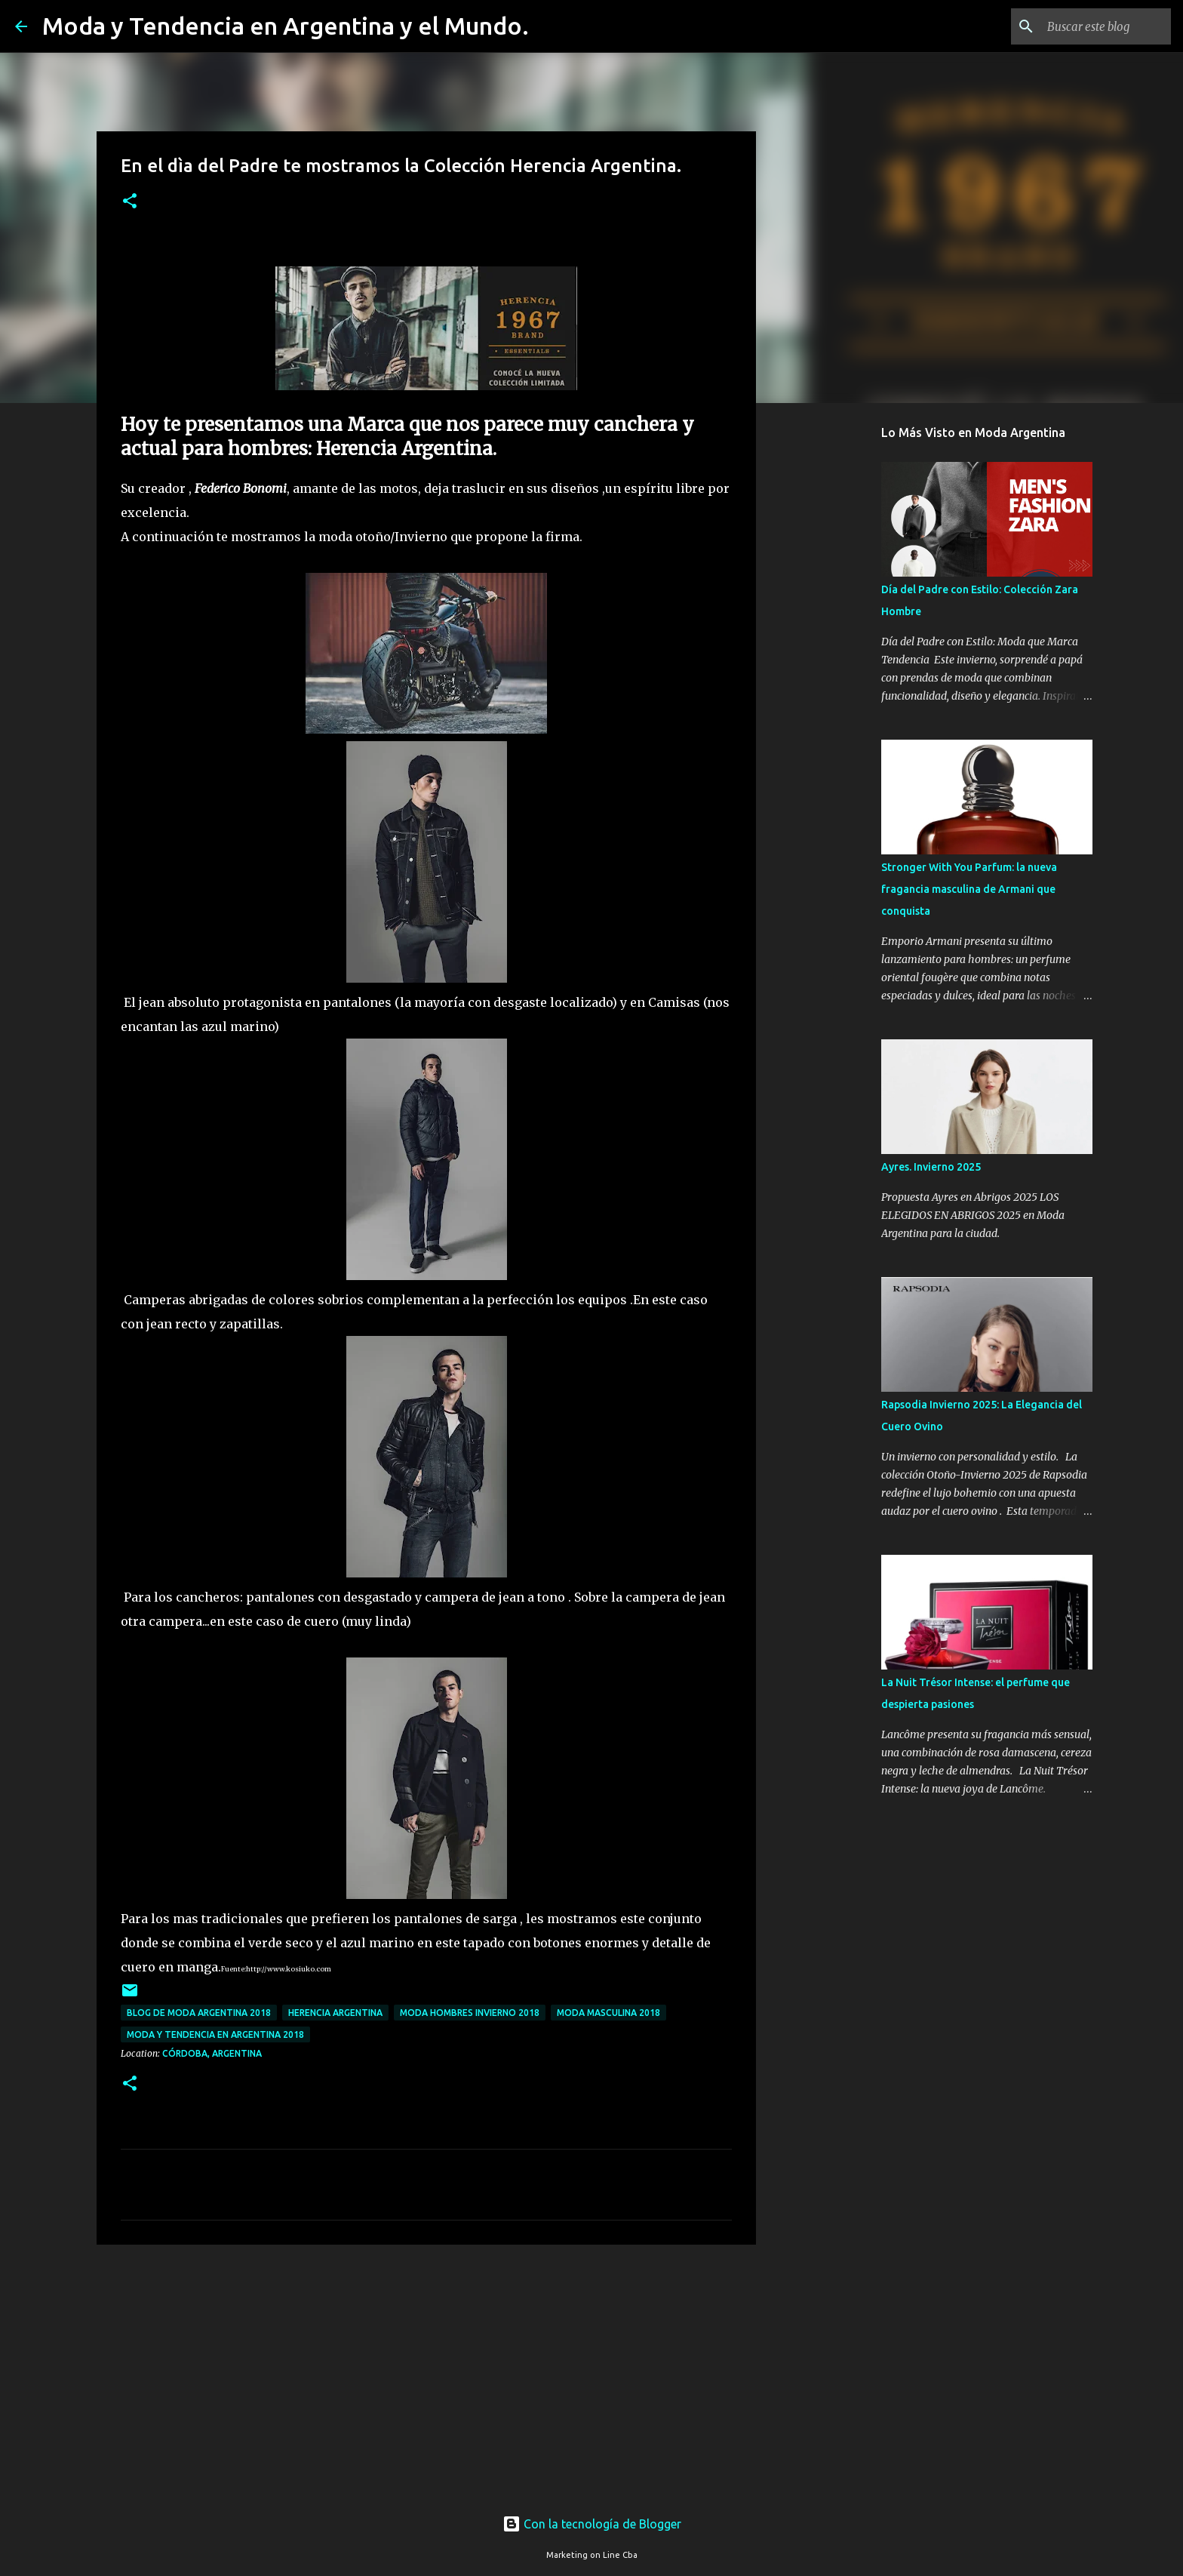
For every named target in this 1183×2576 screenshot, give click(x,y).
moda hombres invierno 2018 (469, 2012)
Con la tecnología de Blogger (591, 2524)
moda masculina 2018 (608, 2012)
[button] (130, 202)
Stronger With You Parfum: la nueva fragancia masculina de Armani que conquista (969, 889)
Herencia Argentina (335, 2012)
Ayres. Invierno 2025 (931, 1167)
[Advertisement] (426, 2373)
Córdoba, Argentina (212, 2053)
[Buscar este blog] (1091, 26)
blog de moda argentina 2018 (199, 2012)
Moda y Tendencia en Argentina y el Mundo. (285, 25)
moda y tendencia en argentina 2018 (215, 2034)
